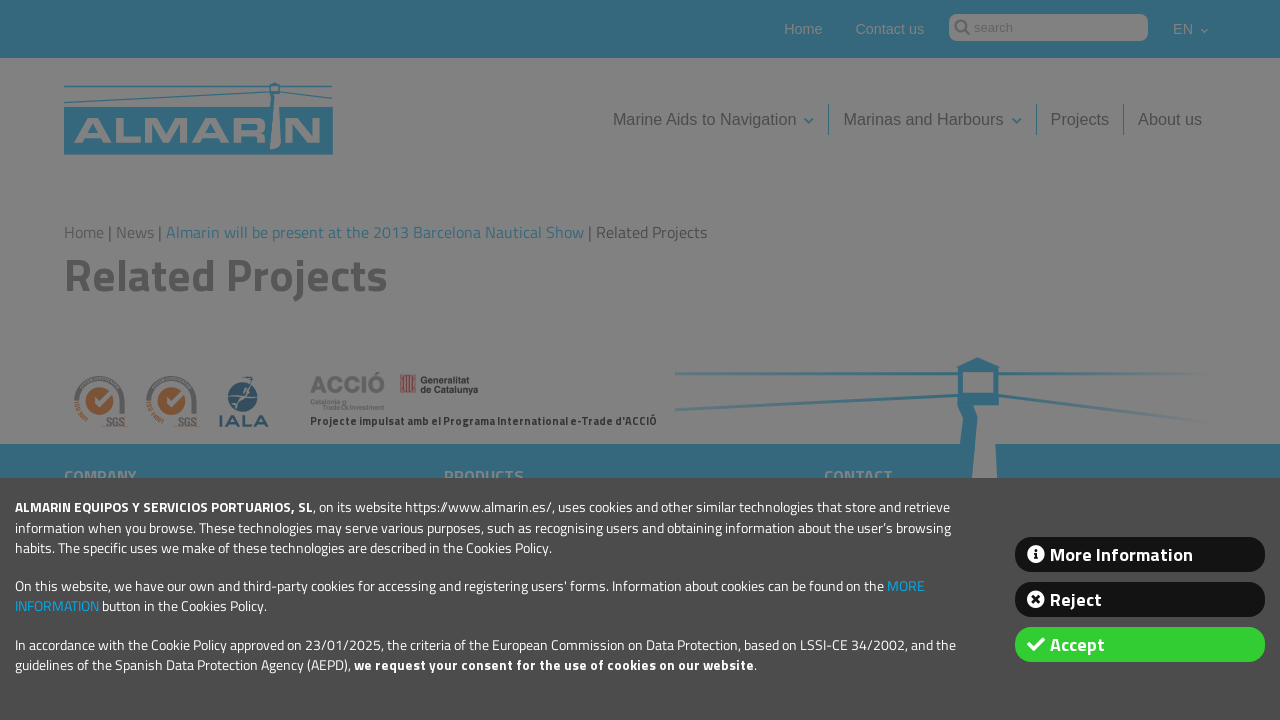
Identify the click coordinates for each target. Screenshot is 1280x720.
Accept (1077, 644)
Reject (1076, 599)
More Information (1121, 554)
